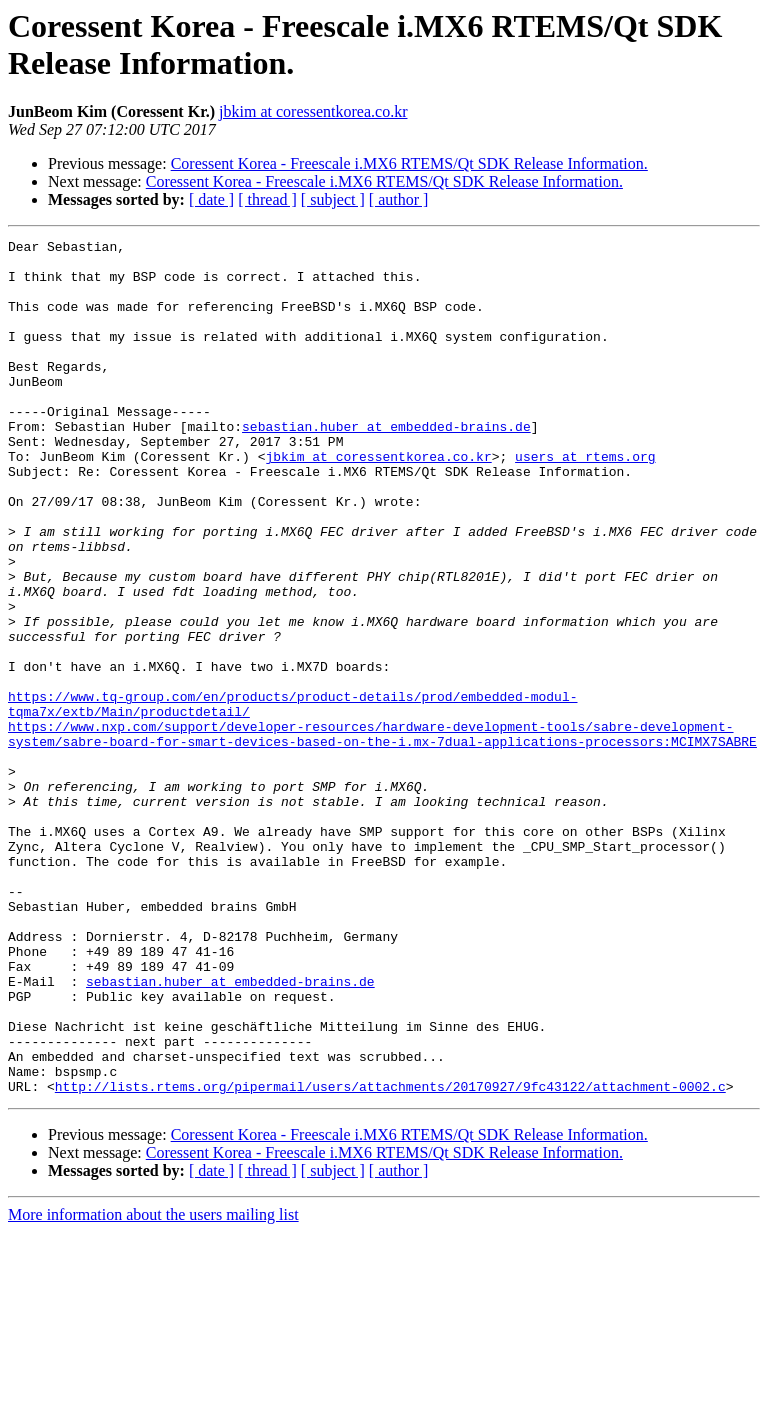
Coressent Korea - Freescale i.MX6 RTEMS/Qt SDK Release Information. (409, 163)
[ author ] (399, 199)
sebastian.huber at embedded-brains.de (386, 465)
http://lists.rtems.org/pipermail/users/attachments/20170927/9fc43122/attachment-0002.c (390, 1257)
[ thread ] (267, 199)
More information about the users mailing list (153, 1385)
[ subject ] (333, 199)
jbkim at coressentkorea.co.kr (313, 111)
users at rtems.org (585, 501)
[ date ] (211, 199)
